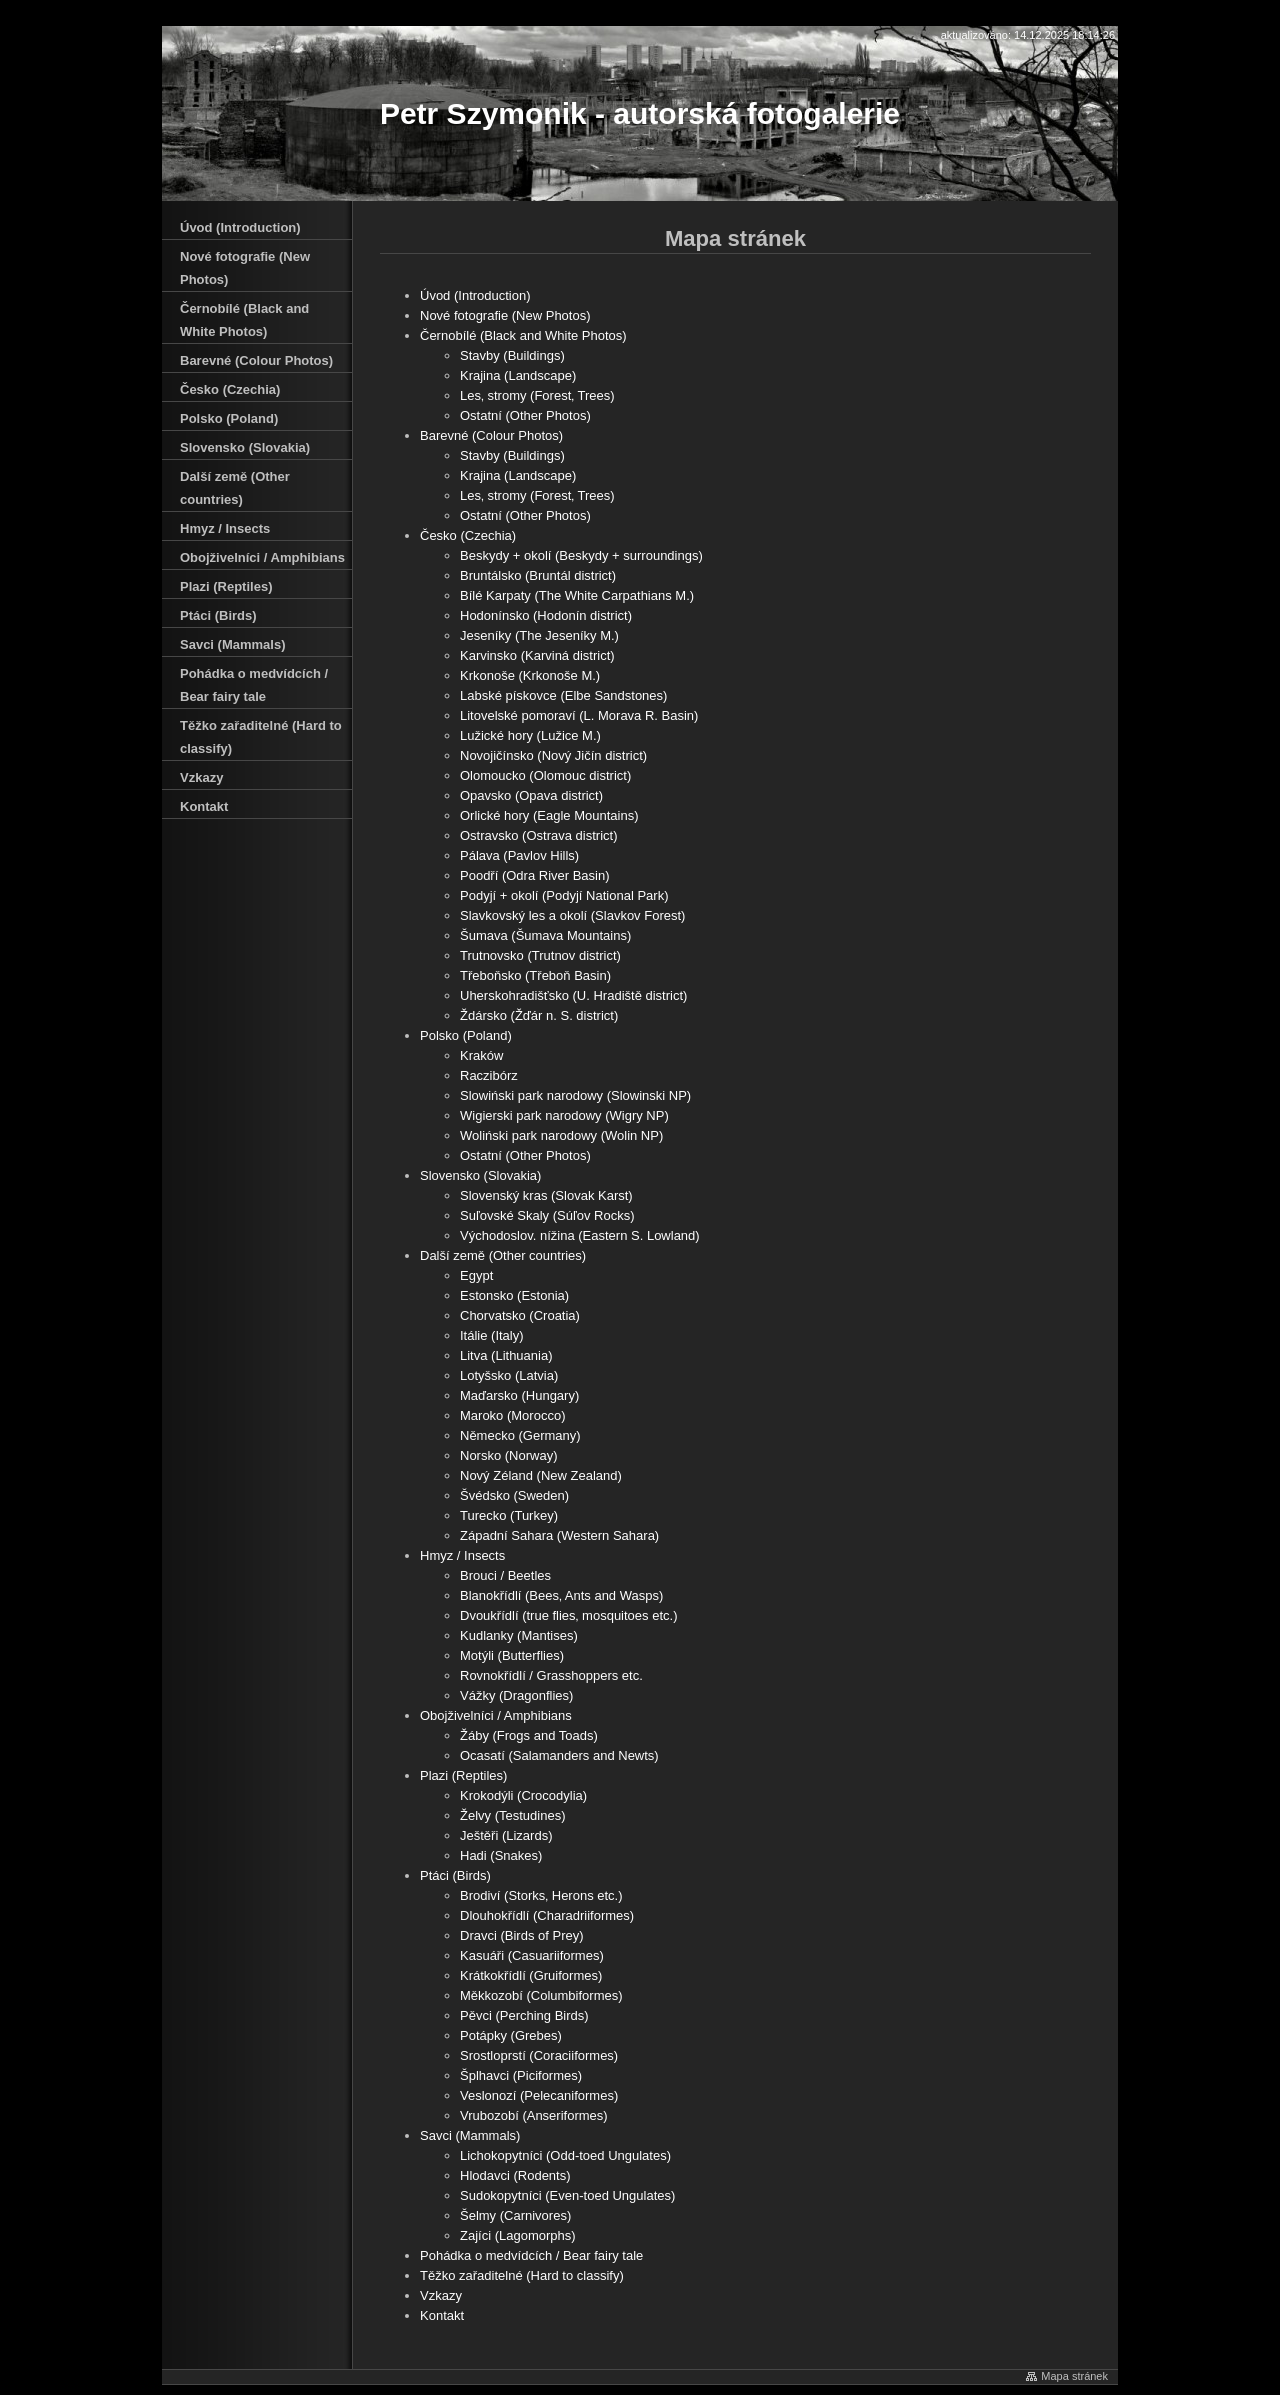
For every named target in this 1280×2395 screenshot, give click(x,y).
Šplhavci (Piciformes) (521, 2075)
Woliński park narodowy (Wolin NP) (561, 1135)
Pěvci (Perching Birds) (524, 2015)
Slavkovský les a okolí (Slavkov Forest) (572, 915)
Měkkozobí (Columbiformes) (541, 1995)
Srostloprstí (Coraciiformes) (539, 2055)
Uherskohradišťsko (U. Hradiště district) (573, 995)
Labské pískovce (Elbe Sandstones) (563, 695)
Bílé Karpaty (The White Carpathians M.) (577, 595)
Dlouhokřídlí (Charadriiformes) (547, 1915)
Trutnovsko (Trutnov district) (540, 955)
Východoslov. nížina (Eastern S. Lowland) (580, 1235)
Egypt (476, 1275)
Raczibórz (489, 1075)
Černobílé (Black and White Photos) (523, 335)
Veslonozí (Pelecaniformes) (539, 2095)
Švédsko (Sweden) (514, 1495)
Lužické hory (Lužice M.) (530, 735)
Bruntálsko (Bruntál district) (538, 575)
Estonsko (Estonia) (514, 1295)
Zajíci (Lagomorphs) (518, 2235)
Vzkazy (441, 2295)
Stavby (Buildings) (512, 355)
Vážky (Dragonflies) (516, 1695)
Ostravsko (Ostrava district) (538, 835)
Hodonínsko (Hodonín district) (546, 615)
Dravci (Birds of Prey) (522, 1935)
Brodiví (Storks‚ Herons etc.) (541, 1895)
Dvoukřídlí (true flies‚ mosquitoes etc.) (568, 1615)
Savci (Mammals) (470, 2135)
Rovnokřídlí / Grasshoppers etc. (551, 1675)
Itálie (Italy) (492, 1335)
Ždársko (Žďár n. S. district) (539, 1015)
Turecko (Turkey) (509, 1515)
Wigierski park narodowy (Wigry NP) (564, 1115)
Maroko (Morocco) (512, 1415)
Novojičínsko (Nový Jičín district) (553, 755)
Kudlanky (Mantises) (519, 1635)
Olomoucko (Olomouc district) (545, 775)
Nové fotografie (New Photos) (505, 315)
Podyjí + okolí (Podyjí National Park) (564, 895)
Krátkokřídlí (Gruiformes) (531, 1975)
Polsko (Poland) (466, 1035)
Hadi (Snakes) (501, 1855)
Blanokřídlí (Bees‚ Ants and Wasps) (561, 1595)
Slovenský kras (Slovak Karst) (546, 1195)
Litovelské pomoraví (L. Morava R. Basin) (579, 715)
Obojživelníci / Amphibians (496, 1715)
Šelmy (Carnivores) (515, 2215)
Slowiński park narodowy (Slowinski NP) (575, 1095)
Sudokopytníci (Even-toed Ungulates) (567, 2195)
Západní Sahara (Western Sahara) (559, 1535)
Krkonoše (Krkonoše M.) (530, 675)
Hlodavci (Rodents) (515, 2175)
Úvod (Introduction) (475, 295)
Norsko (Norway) (509, 1455)
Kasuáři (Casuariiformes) (532, 1955)
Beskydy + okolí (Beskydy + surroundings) (581, 555)
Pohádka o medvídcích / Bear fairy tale (531, 2255)
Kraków (481, 1055)
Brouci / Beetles (505, 1575)
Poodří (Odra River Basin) (535, 875)
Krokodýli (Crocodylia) (523, 1795)
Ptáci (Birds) (455, 1875)
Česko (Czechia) (468, 535)
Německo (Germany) (520, 1435)
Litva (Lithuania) (506, 1355)
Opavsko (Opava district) (531, 795)
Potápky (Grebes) (511, 2035)
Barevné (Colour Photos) (491, 435)
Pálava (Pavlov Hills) (519, 855)
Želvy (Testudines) (512, 1815)
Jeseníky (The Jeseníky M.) (539, 635)
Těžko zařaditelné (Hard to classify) (522, 2275)
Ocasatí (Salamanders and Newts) (559, 1755)
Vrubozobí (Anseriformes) (534, 2115)
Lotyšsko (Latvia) (509, 1375)
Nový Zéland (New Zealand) (541, 1475)
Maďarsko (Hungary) (519, 1395)
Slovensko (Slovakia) (480, 1175)
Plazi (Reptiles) (463, 1775)
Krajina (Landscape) (518, 375)
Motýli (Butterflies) (512, 1655)
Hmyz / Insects (462, 1555)
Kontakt (442, 2315)
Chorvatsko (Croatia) (520, 1315)
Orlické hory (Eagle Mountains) (549, 815)
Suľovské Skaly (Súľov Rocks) (547, 1215)
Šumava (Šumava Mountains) (545, 935)
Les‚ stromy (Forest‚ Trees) (537, 395)
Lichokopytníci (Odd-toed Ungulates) (565, 2155)
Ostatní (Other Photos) (525, 415)
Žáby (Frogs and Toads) (529, 1735)
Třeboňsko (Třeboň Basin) (535, 975)
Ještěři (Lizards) (506, 1835)
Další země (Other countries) (503, 1255)
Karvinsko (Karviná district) (537, 655)
